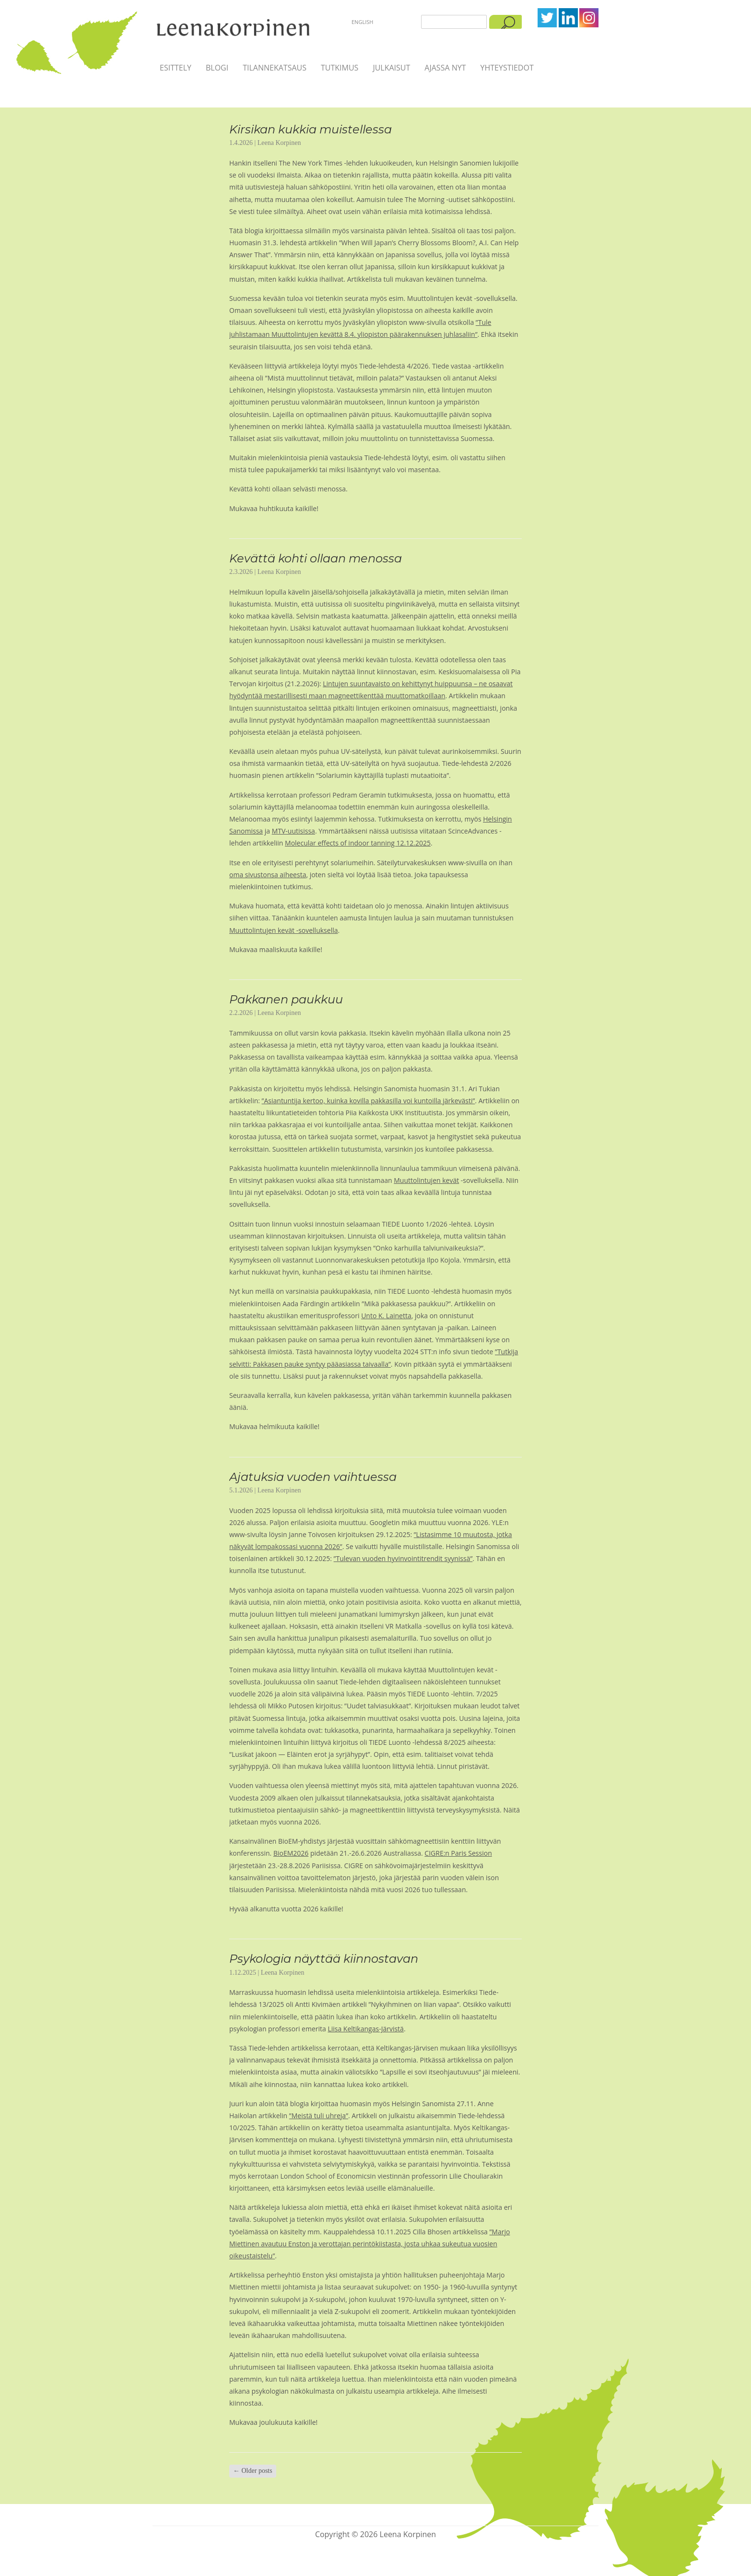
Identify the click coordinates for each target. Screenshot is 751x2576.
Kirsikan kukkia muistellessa (310, 129)
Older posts (252, 2470)
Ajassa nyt (445, 67)
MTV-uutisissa (293, 830)
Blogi (217, 67)
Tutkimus (339, 67)
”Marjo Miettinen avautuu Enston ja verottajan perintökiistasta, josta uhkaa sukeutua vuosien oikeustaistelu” (369, 2243)
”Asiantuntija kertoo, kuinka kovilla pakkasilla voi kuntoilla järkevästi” (368, 1100)
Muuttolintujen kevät (426, 1180)
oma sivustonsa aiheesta (267, 874)
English (362, 21)
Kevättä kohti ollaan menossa (315, 558)
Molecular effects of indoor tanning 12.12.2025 (358, 842)
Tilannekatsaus (274, 67)
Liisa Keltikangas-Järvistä (365, 2028)
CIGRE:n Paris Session (458, 1853)
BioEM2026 (290, 1853)
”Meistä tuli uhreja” (318, 2115)
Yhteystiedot (506, 67)
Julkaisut (391, 67)
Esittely (175, 67)
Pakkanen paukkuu (286, 999)
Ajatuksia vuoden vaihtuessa (313, 1477)
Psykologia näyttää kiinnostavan (323, 1959)
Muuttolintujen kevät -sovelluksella (283, 930)
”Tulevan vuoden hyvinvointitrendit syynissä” (403, 1558)
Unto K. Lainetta (386, 1315)
